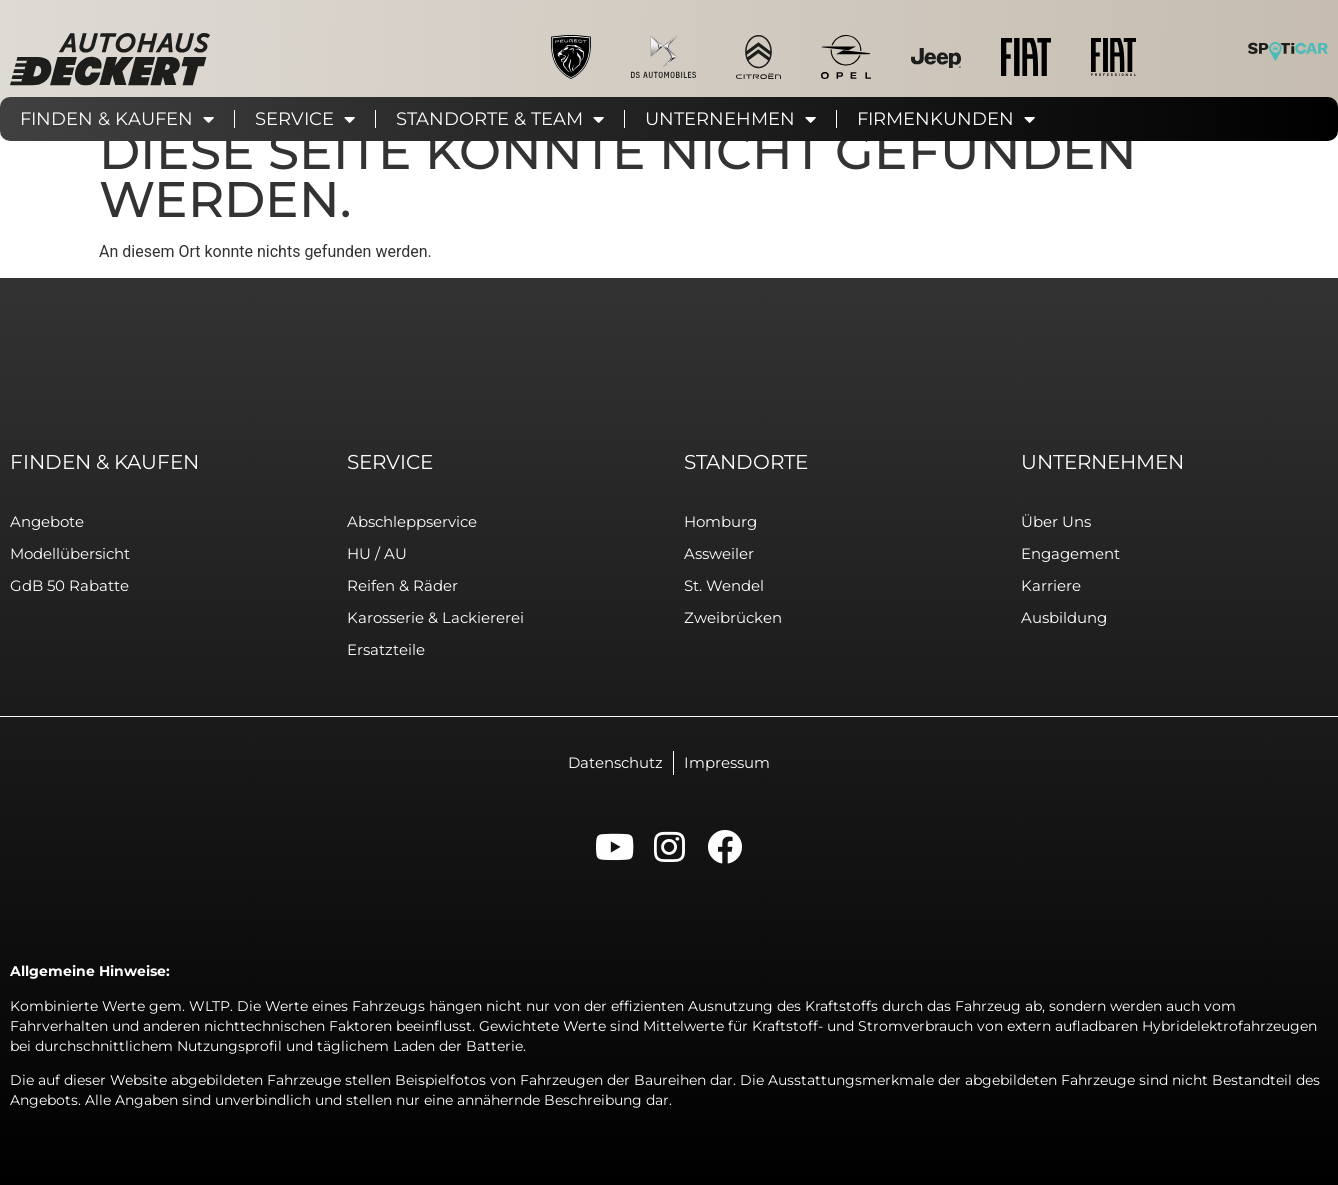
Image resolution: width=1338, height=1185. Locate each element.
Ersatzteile (386, 649)
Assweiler (719, 553)
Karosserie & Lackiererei (435, 617)
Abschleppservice (412, 521)
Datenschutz (615, 762)
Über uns (1056, 521)
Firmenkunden (946, 119)
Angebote (47, 521)
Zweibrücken (733, 617)
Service (305, 119)
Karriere (1051, 585)
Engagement (1070, 553)
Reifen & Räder (402, 585)
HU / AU (377, 553)
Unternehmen (730, 119)
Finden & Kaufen (117, 119)
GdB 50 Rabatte (69, 585)
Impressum (727, 762)
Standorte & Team (500, 119)
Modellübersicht (70, 553)
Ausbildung (1064, 617)
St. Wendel (724, 585)
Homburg (720, 521)
